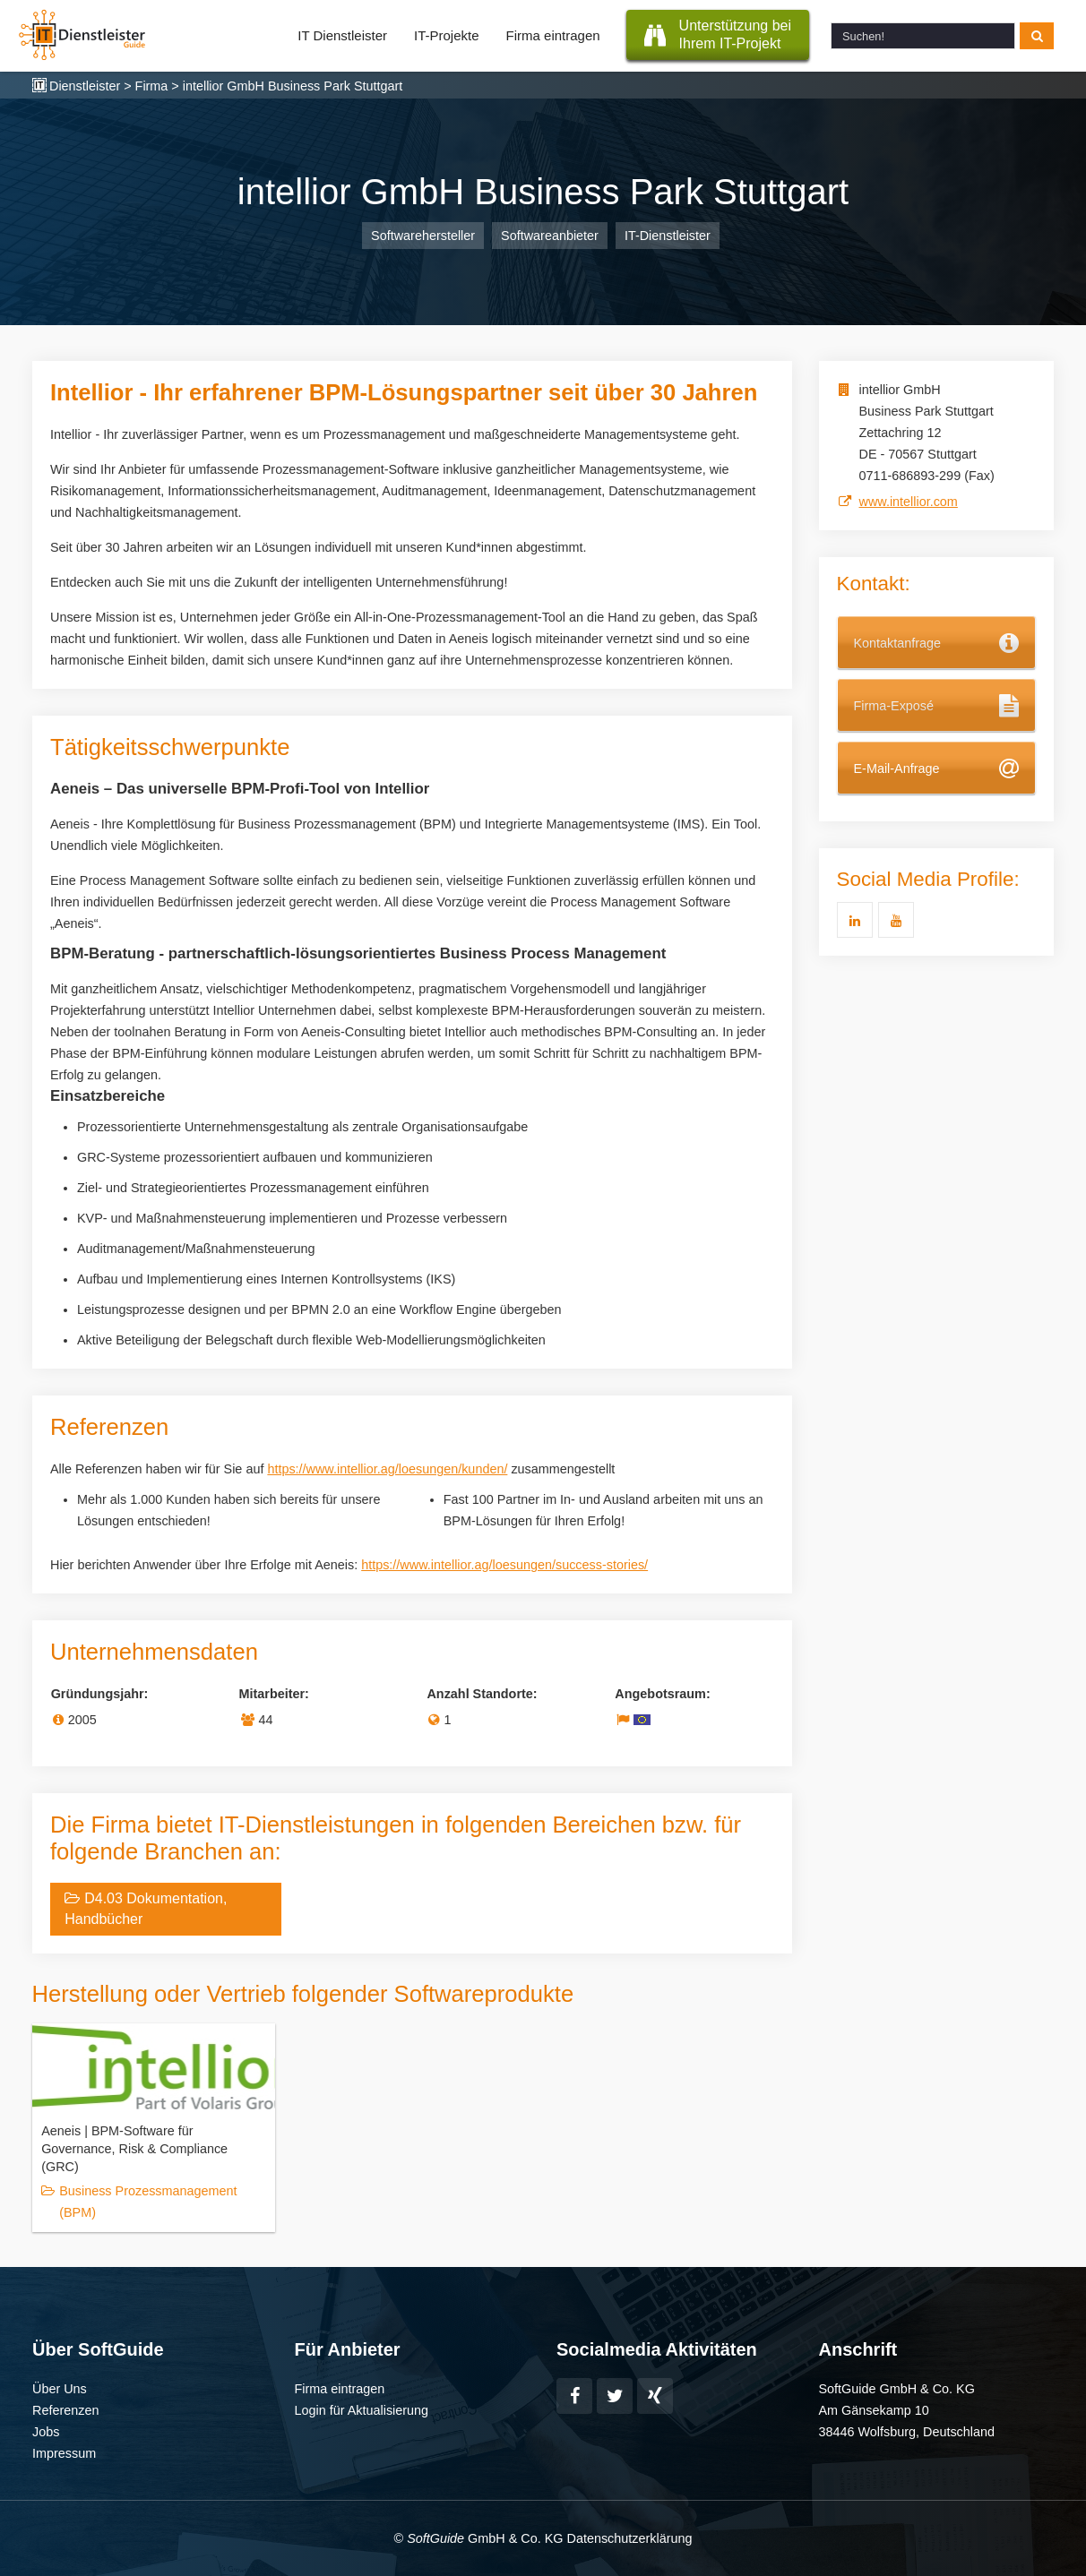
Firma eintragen (553, 35)
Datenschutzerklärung (629, 2538)
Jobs (45, 2432)
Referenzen (65, 2410)
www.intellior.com (908, 501)
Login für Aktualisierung (362, 2410)
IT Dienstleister (342, 35)
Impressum (64, 2453)
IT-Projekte (446, 35)
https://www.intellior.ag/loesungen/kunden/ (387, 1469)
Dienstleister (84, 86)
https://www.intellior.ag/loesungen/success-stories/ (504, 1565)
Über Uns (59, 2389)
